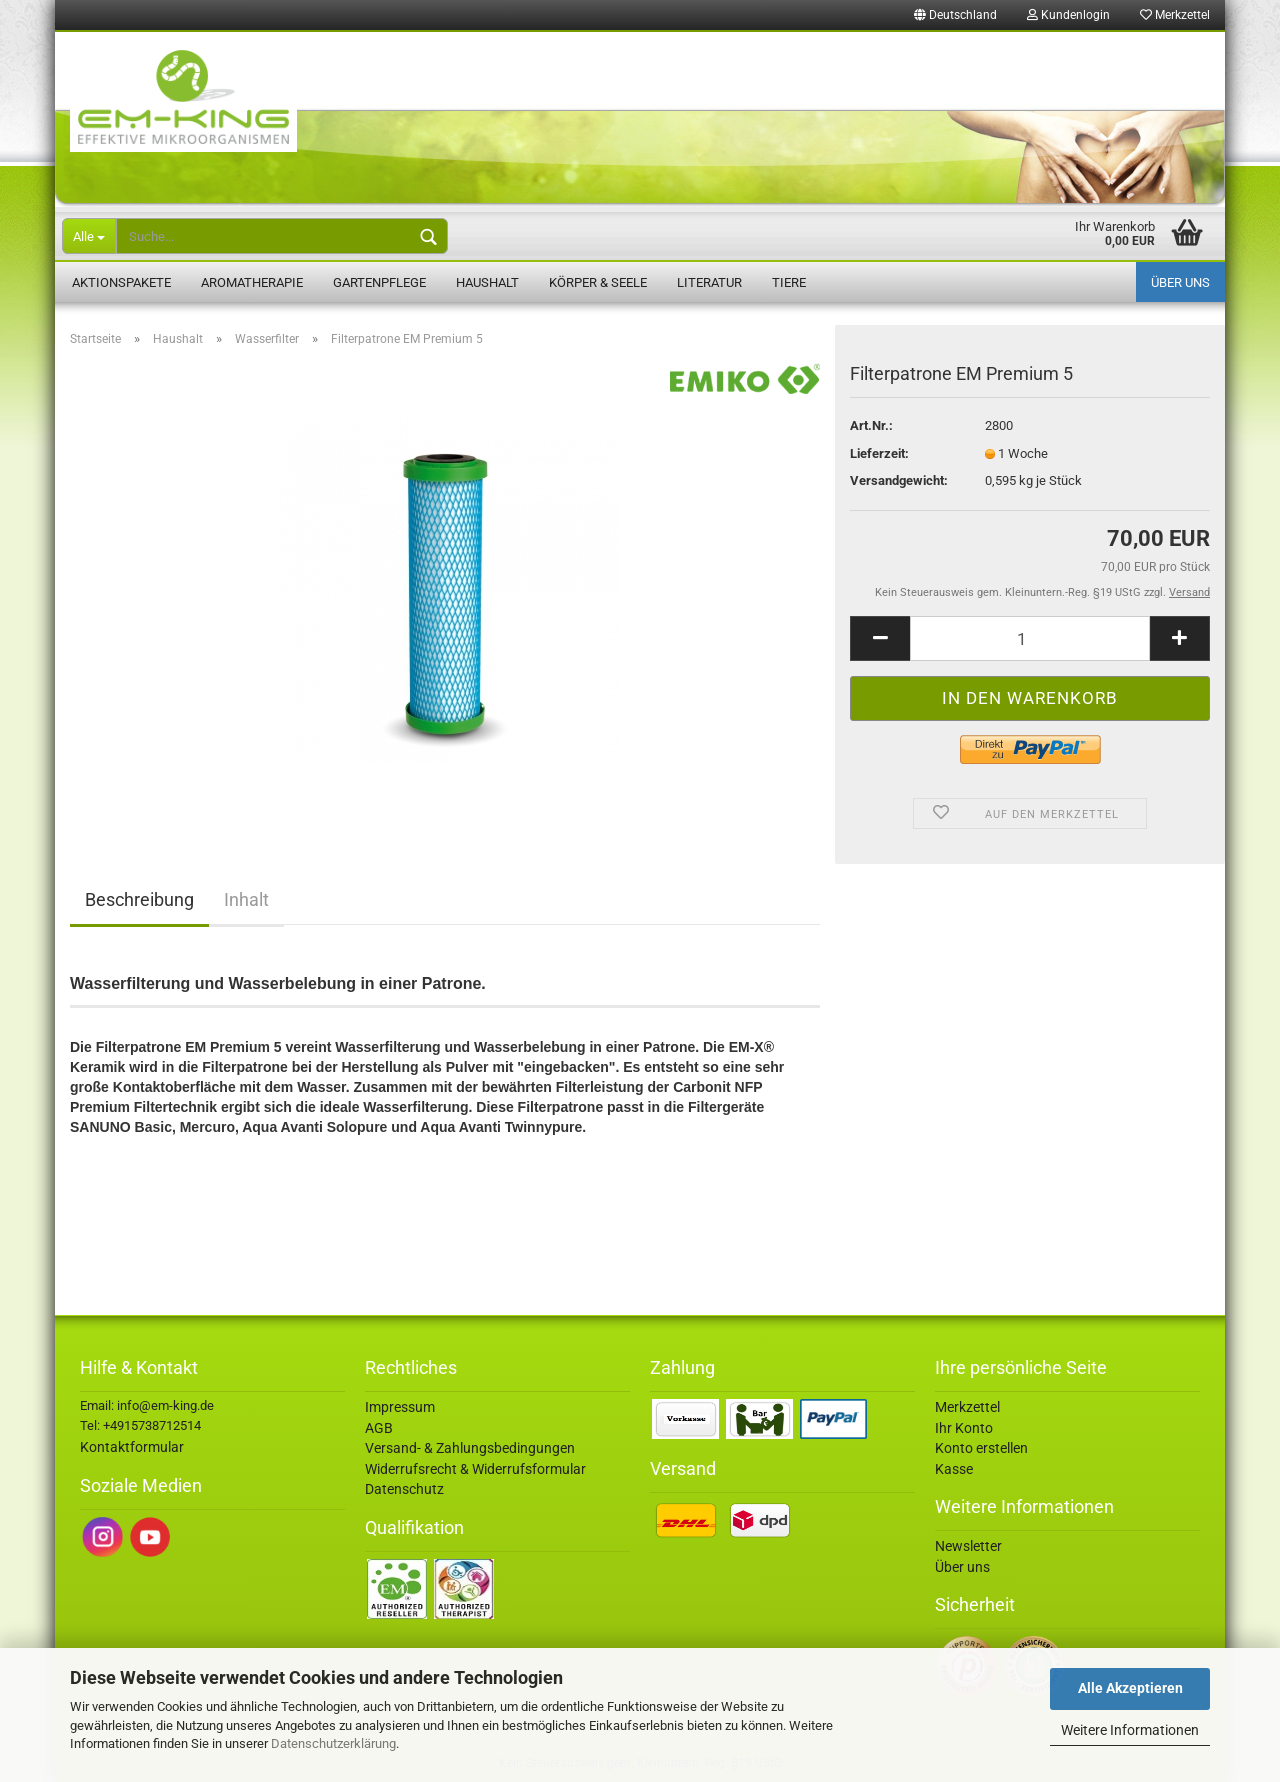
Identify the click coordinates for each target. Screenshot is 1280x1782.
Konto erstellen (981, 1448)
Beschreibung (139, 899)
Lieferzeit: (879, 453)
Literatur (709, 282)
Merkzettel (1175, 15)
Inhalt (246, 899)
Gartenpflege (379, 282)
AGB (379, 1428)
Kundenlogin (1068, 15)
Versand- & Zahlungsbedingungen (470, 1448)
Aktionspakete (121, 282)
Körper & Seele (598, 282)
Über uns (1180, 282)
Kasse (954, 1469)
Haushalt (487, 282)
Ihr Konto (964, 1428)
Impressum (400, 1407)
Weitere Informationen (1130, 1730)
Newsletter (968, 1546)
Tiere (789, 282)
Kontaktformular (132, 1447)
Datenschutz (404, 1489)
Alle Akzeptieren (1130, 1688)
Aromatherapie (252, 282)
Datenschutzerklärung (333, 1743)
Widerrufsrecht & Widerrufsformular (475, 1469)
